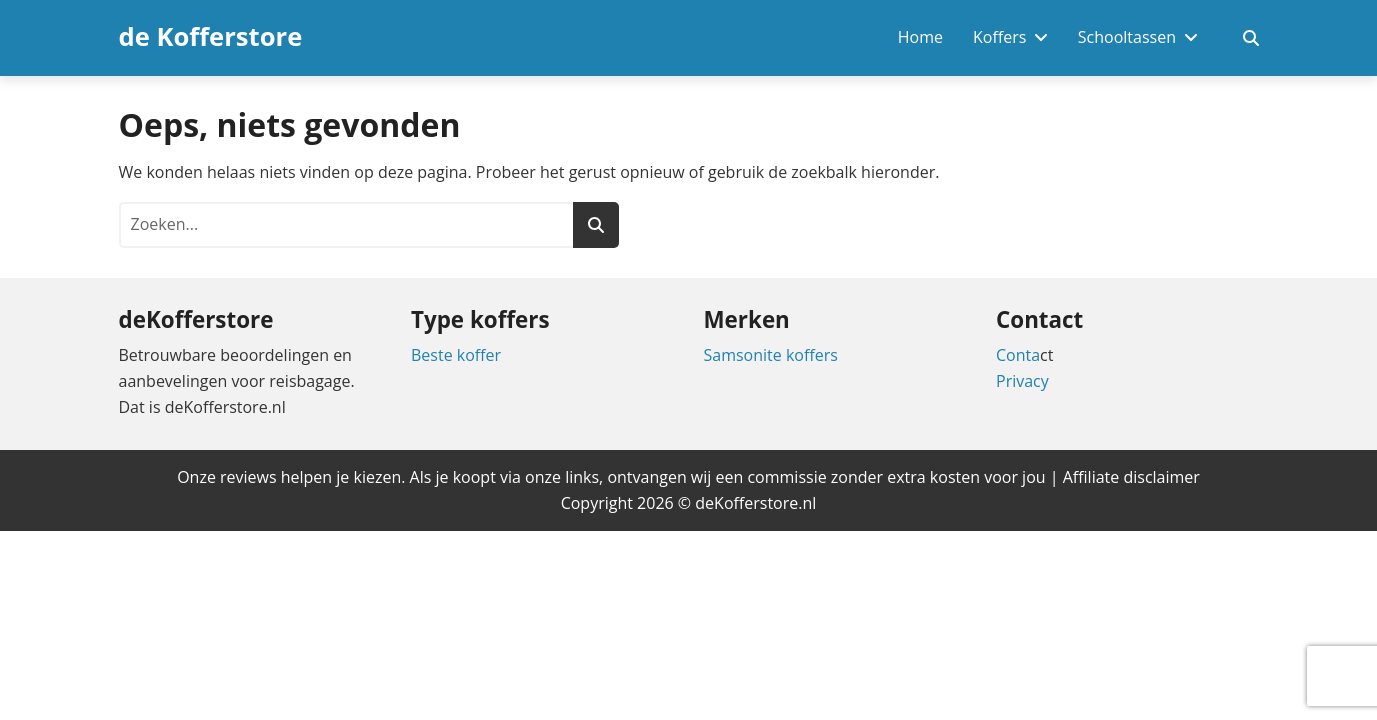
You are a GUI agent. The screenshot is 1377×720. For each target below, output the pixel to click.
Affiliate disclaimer (1131, 477)
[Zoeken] (596, 225)
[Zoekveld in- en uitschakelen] (1251, 38)
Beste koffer (456, 355)
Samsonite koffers (771, 355)
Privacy (1022, 381)
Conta (1018, 355)
